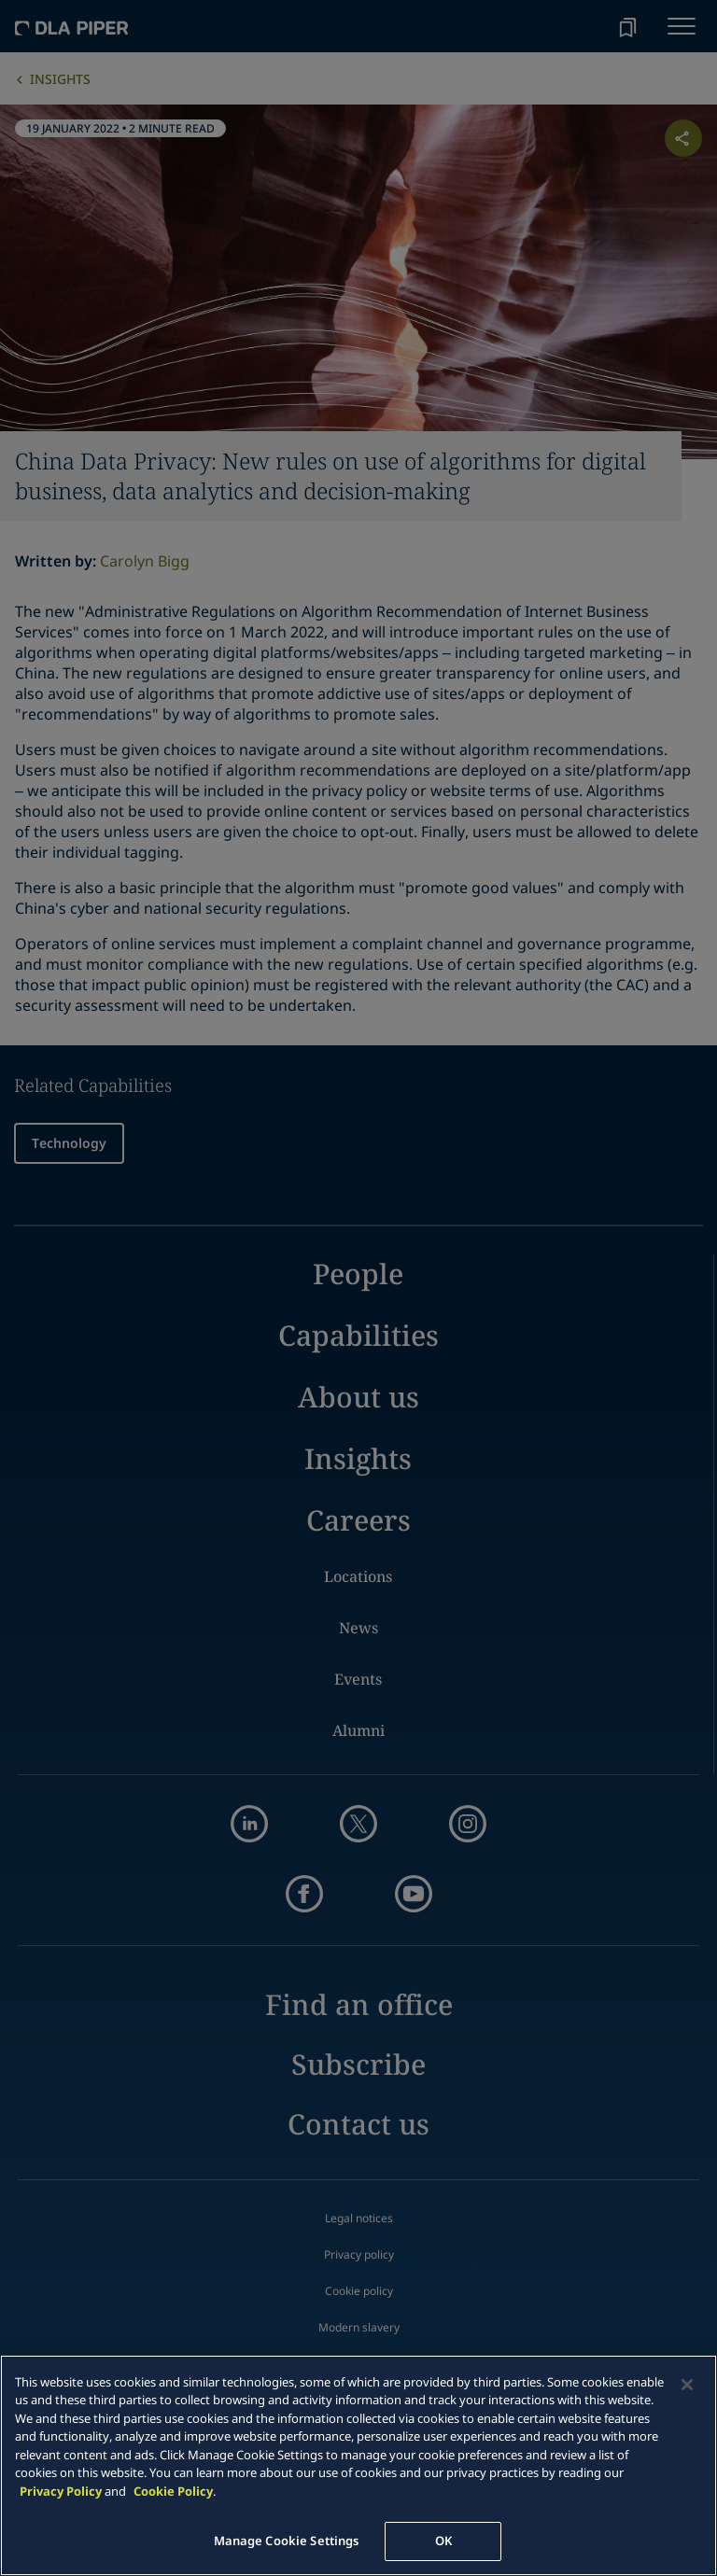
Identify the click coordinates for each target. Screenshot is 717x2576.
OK (443, 2540)
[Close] (687, 2384)
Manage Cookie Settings (286, 2540)
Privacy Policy (61, 2491)
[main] (358, 2465)
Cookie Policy (173, 2491)
